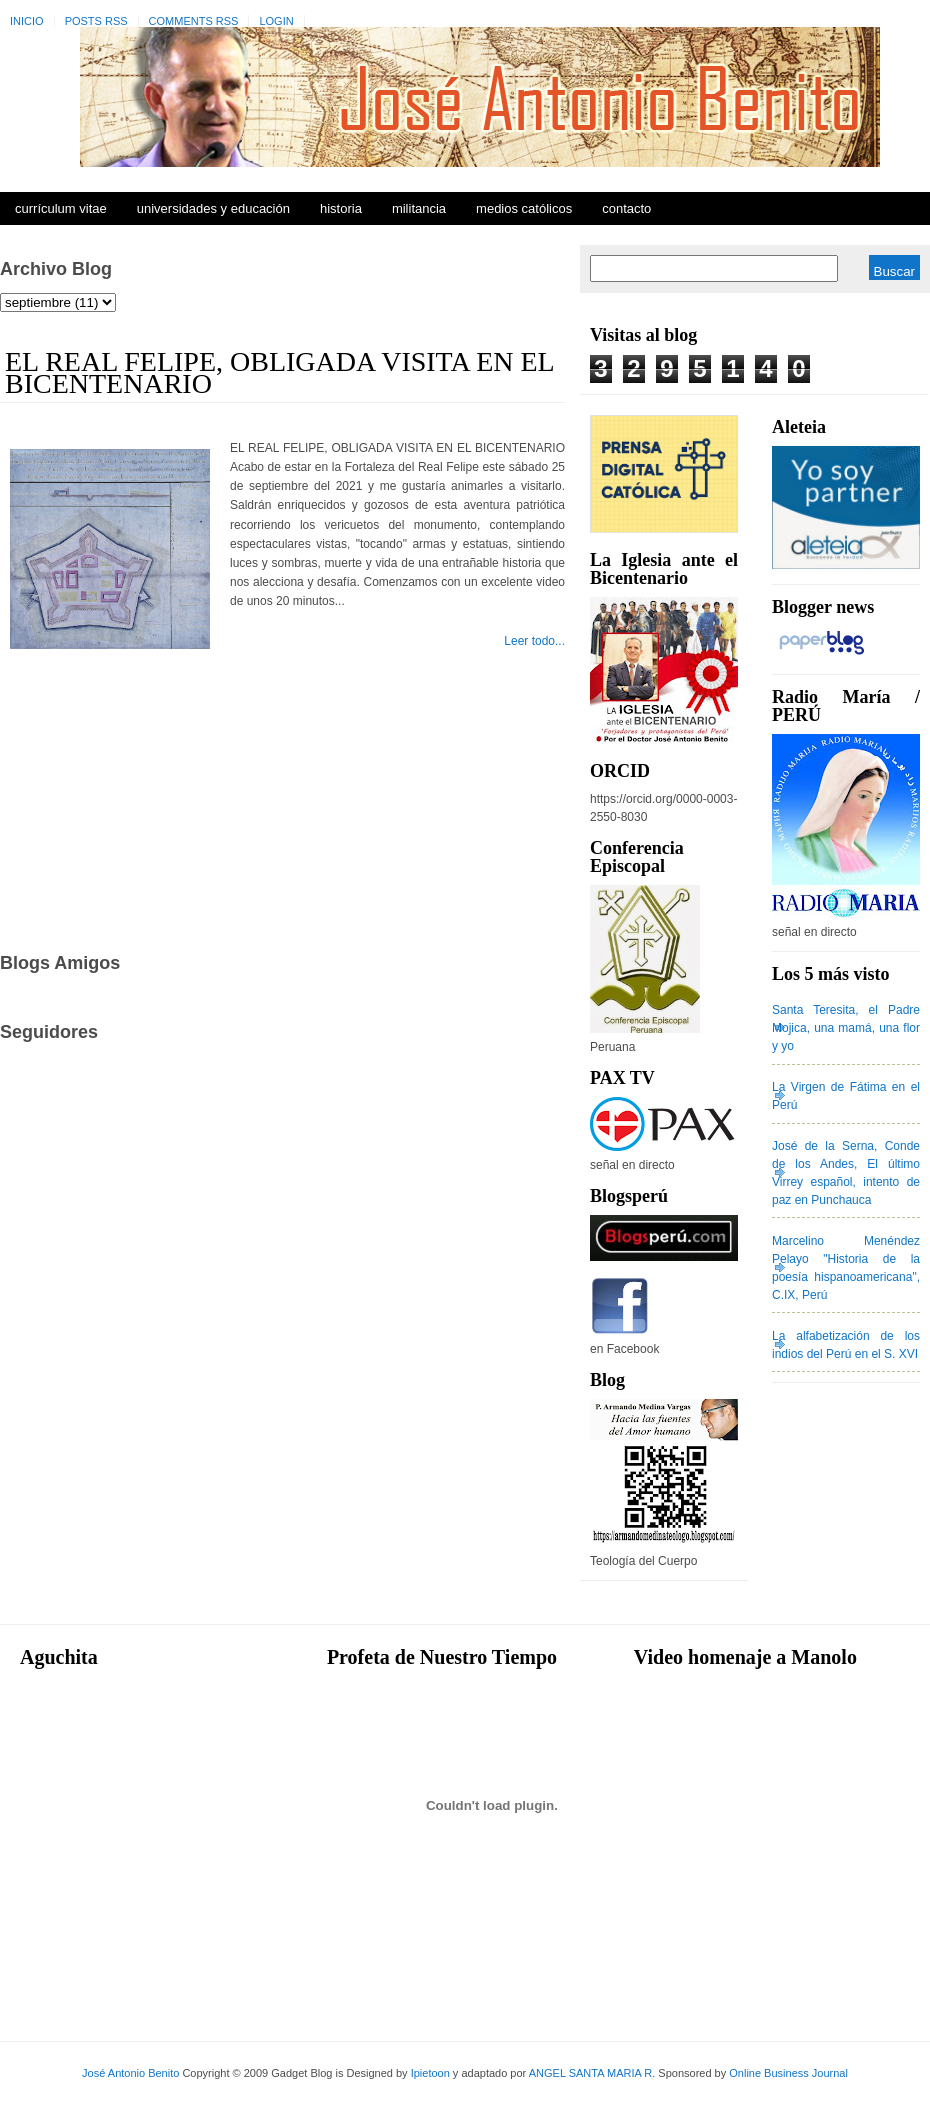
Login (276, 21)
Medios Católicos (524, 208)
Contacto (626, 208)
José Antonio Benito (130, 2073)
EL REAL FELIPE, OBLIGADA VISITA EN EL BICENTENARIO (279, 372)
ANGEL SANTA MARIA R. (592, 2073)
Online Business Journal (788, 2073)
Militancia (419, 208)
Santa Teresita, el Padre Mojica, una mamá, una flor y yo (846, 1028)
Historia (341, 208)
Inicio (27, 21)
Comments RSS (194, 21)
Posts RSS (96, 21)
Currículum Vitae (61, 208)
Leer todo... (534, 641)
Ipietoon (430, 2073)
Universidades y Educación (213, 208)
